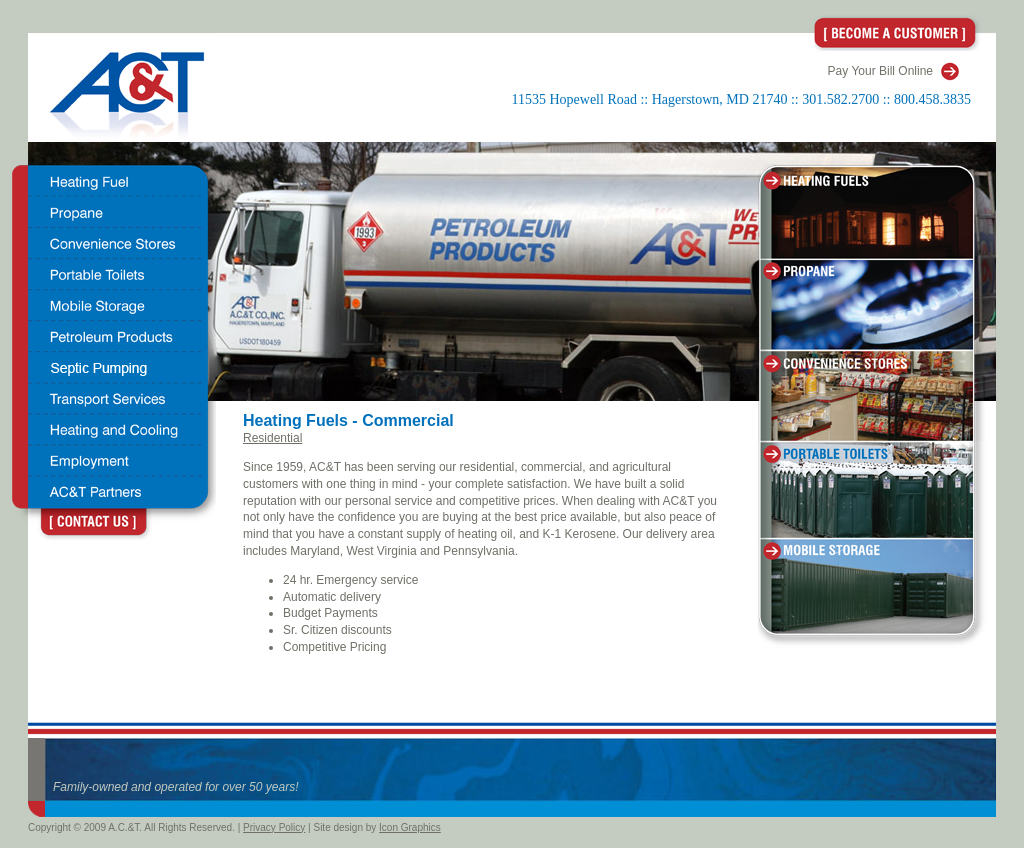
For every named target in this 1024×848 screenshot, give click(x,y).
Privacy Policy (274, 827)
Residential (272, 438)
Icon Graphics (410, 827)
